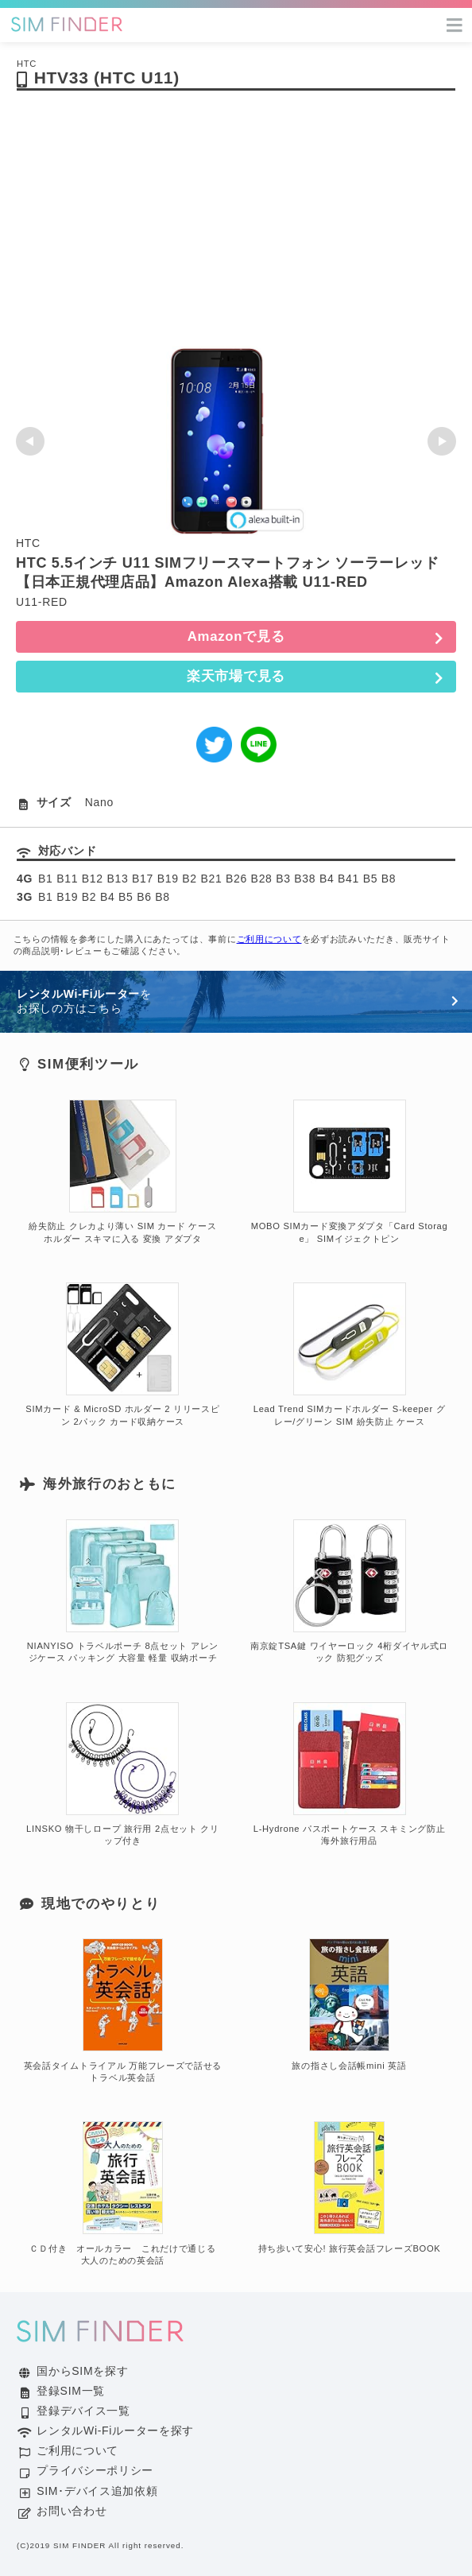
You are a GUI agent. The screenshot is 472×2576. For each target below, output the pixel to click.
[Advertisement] (236, 226)
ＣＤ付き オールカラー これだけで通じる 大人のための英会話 (127, 2193)
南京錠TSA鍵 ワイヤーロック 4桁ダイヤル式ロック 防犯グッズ (349, 1591)
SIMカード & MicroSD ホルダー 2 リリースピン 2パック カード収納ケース (122, 1354)
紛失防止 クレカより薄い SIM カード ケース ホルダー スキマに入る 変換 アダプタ (122, 1171)
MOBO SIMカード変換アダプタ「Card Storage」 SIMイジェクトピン (349, 1171)
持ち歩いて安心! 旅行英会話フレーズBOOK (349, 2187)
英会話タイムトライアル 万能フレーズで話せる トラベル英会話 (123, 2010)
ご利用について (269, 939)
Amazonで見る (236, 636)
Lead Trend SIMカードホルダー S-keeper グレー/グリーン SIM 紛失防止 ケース (349, 1354)
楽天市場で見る (236, 676)
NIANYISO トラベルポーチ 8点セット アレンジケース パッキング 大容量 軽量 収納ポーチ (123, 1591)
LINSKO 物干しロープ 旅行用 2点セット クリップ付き (122, 1774)
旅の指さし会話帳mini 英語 (349, 2004)
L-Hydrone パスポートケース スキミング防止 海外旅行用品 (349, 1774)
